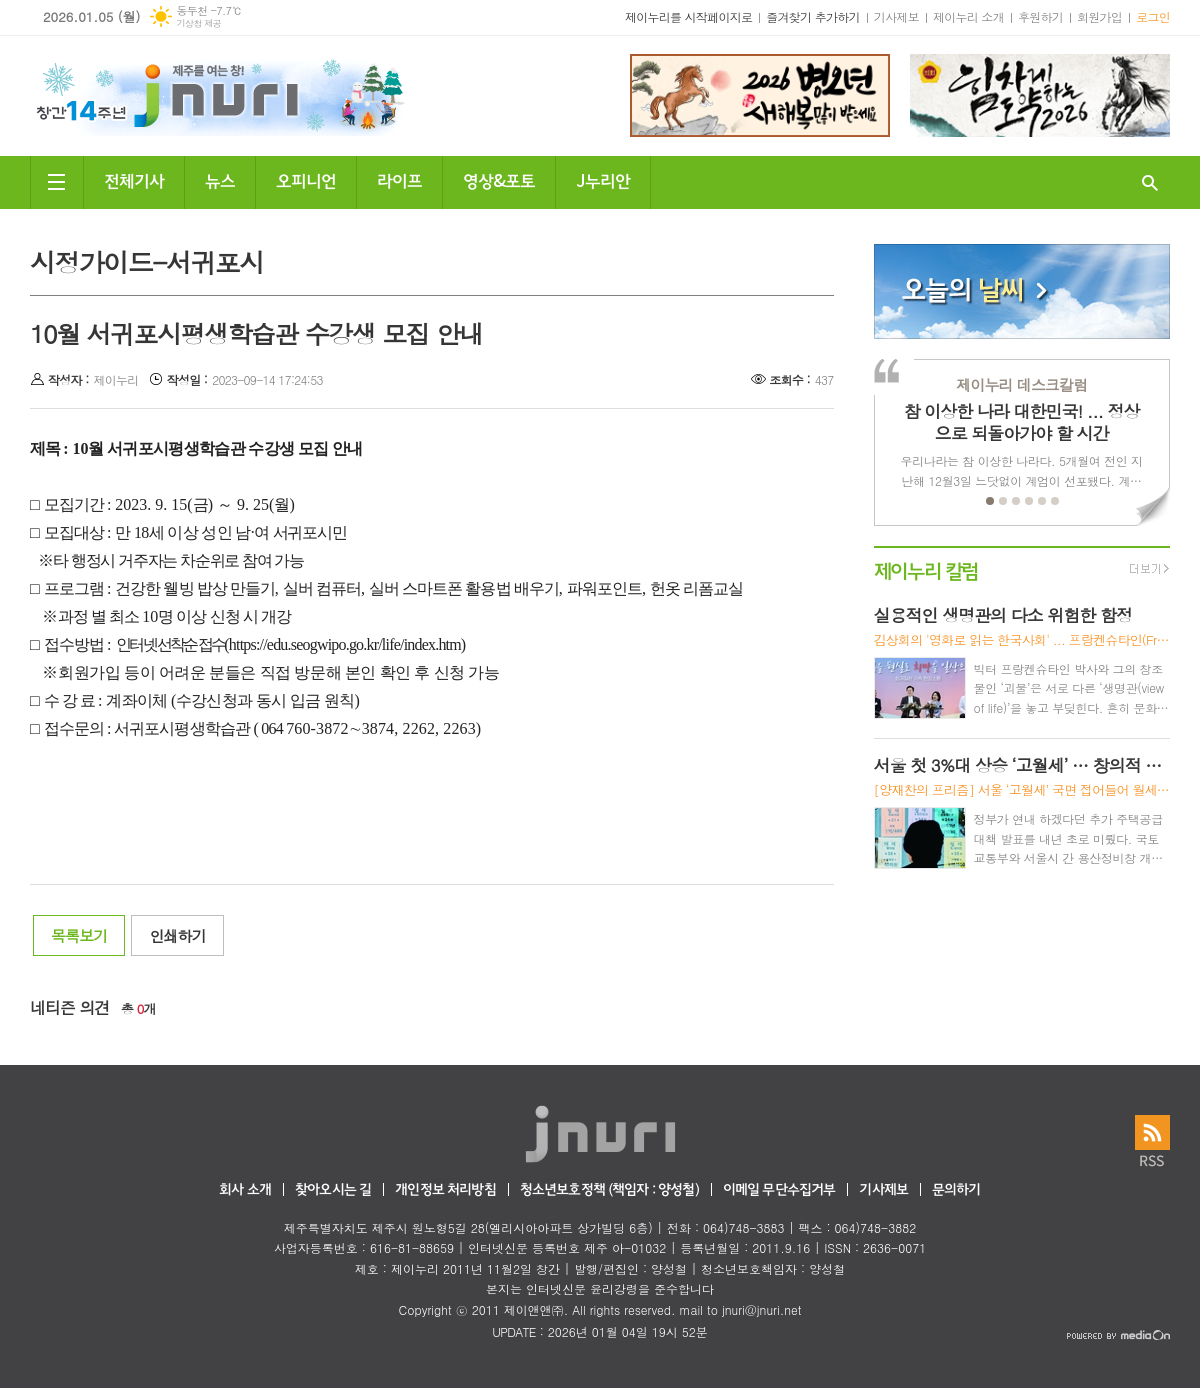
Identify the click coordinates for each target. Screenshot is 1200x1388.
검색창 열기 (1150, 182)
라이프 (399, 179)
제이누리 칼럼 (926, 569)
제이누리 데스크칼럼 (1021, 384)
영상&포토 (499, 179)
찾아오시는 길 (333, 1190)
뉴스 (220, 179)
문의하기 (956, 1190)
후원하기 (1040, 16)
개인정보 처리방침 (445, 1190)
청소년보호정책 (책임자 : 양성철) (609, 1190)
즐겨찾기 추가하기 (813, 16)
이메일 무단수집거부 (779, 1190)
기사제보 (896, 16)
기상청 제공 (198, 23)
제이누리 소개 (968, 16)
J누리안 (603, 179)
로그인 (1153, 16)
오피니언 (306, 179)
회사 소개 (245, 1190)
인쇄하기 (177, 935)
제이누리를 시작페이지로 (688, 16)
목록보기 (79, 935)
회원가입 (1099, 16)
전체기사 (134, 179)
